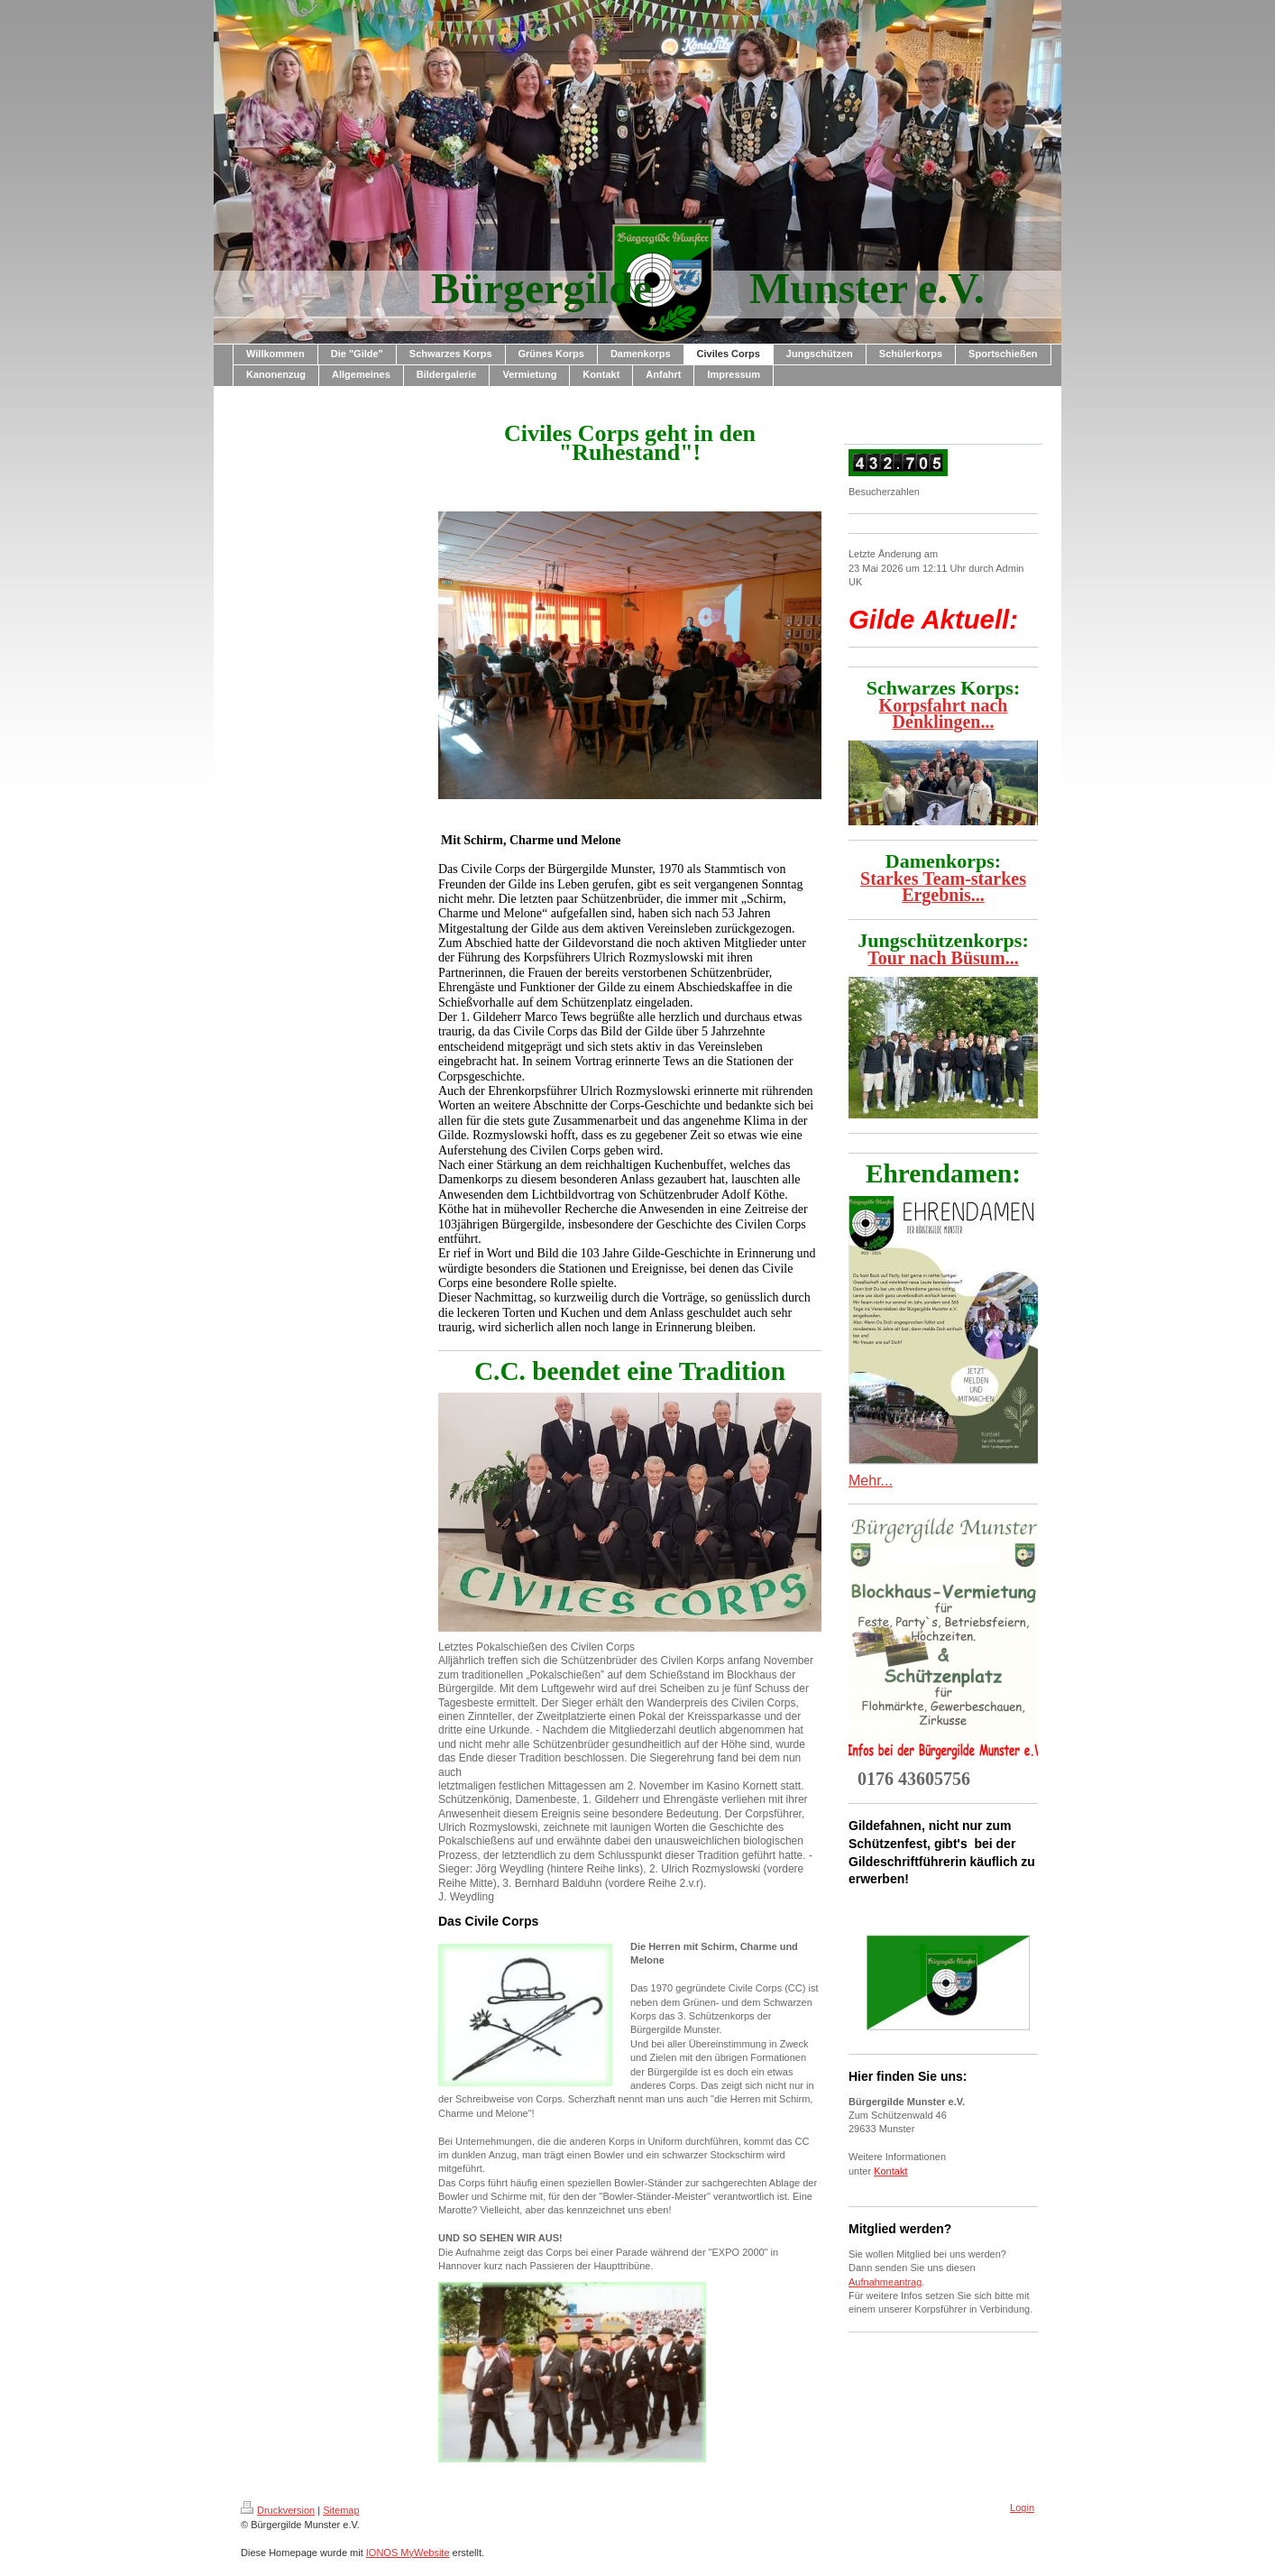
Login (1022, 2507)
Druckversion (278, 2510)
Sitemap (341, 2510)
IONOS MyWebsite (408, 2552)
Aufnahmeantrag (885, 2282)
